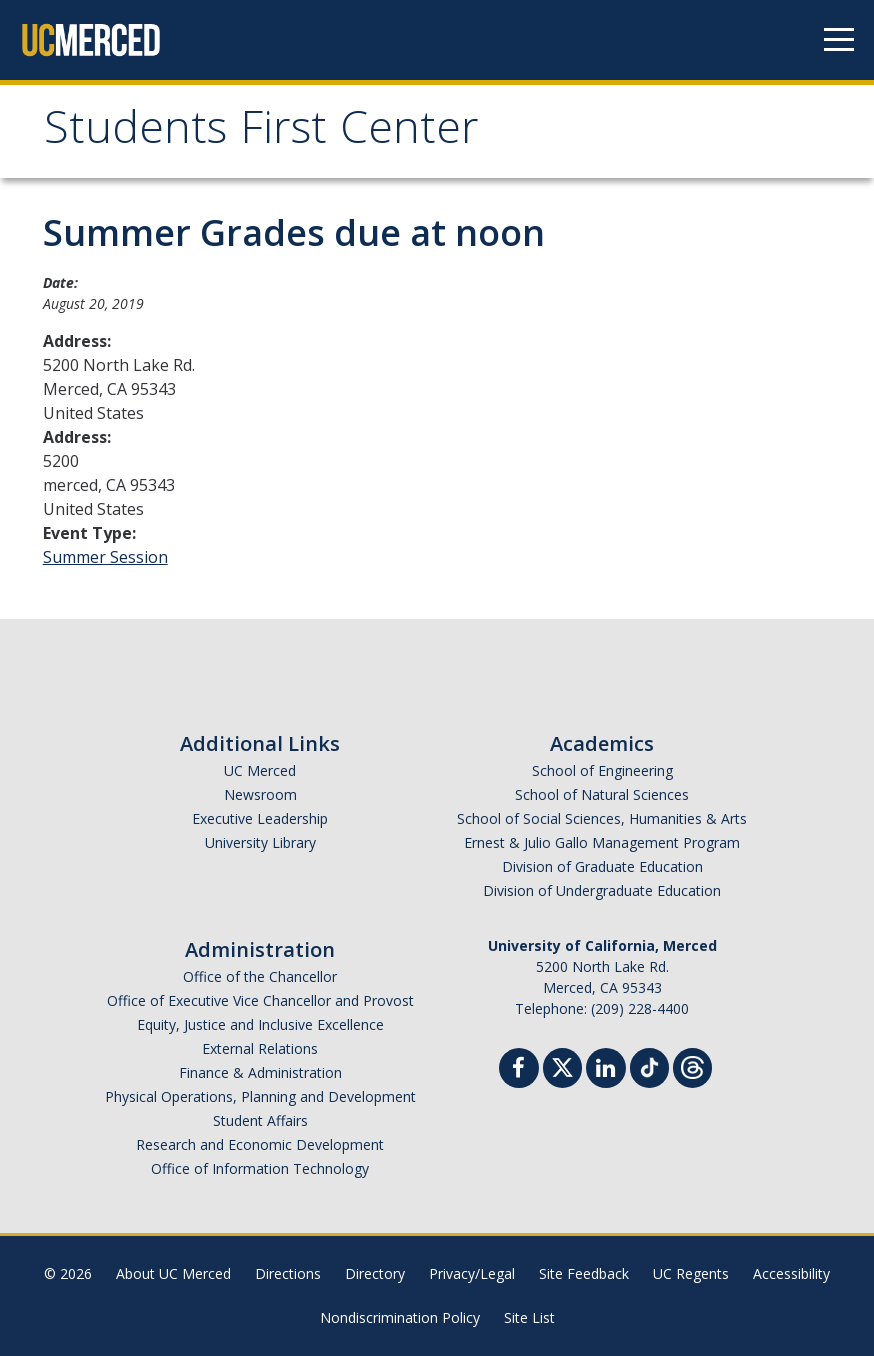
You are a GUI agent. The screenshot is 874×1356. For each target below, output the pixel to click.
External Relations (260, 1048)
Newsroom (260, 794)
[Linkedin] (606, 1070)
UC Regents (691, 1273)
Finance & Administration (260, 1072)
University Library (260, 842)
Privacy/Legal (472, 1273)
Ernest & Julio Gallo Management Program (602, 842)
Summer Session (105, 557)
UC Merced (260, 770)
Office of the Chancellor (260, 976)
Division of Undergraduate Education (602, 890)
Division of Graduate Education (602, 866)
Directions (288, 1273)
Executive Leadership (260, 818)
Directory (375, 1273)
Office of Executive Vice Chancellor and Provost (260, 1000)
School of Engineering (602, 770)
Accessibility (791, 1273)
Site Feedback (584, 1273)
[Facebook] (519, 1070)
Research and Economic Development (260, 1144)
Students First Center (261, 133)
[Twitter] (562, 1065)
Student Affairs (260, 1120)
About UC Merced (173, 1273)
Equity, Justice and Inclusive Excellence (260, 1024)
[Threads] (692, 1065)
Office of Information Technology (260, 1168)
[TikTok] (649, 1065)
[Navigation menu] (839, 40)
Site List (529, 1317)
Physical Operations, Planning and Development (260, 1096)
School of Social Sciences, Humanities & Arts (602, 818)
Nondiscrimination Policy (400, 1317)
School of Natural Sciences (602, 794)
